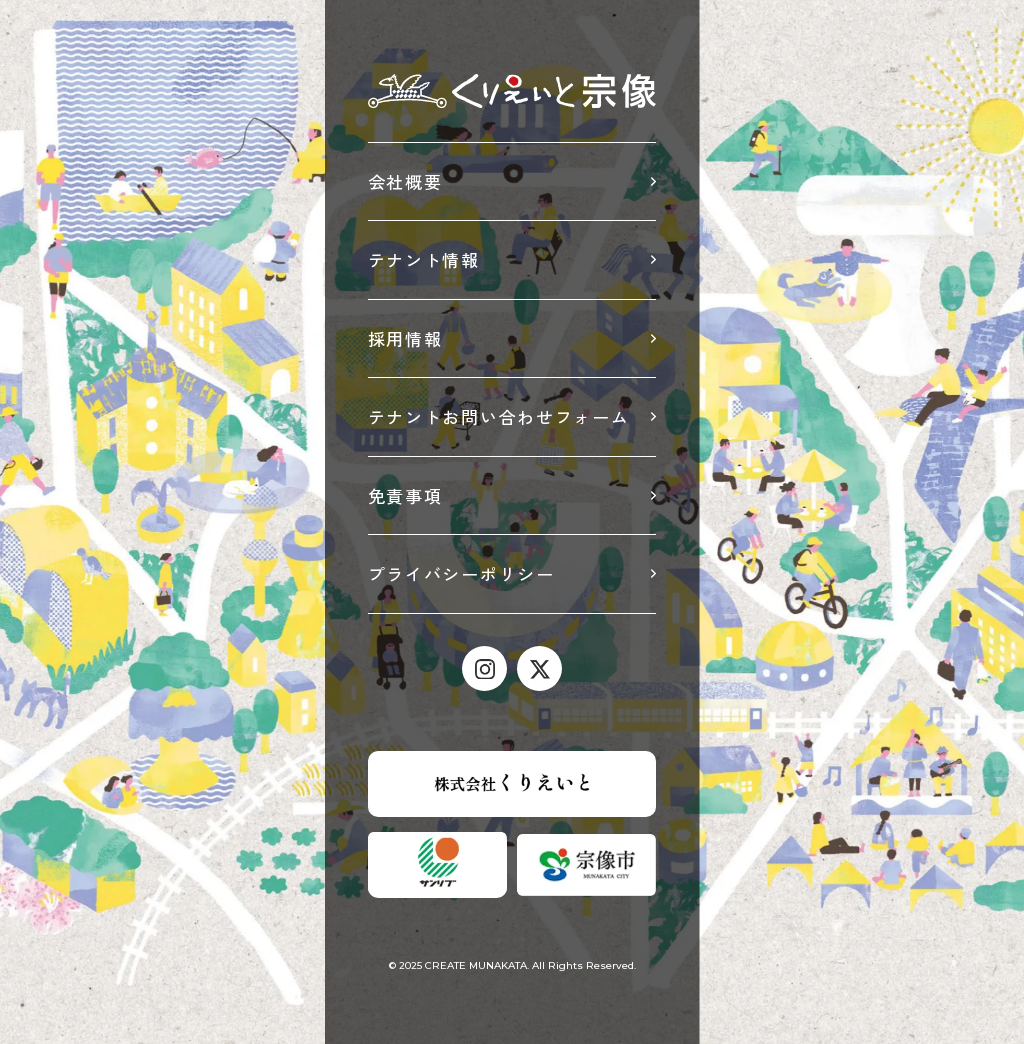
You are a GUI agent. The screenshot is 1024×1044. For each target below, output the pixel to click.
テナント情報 (424, 259)
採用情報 (405, 338)
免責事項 (405, 495)
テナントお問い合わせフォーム (499, 416)
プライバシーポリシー (461, 573)
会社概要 (405, 181)
